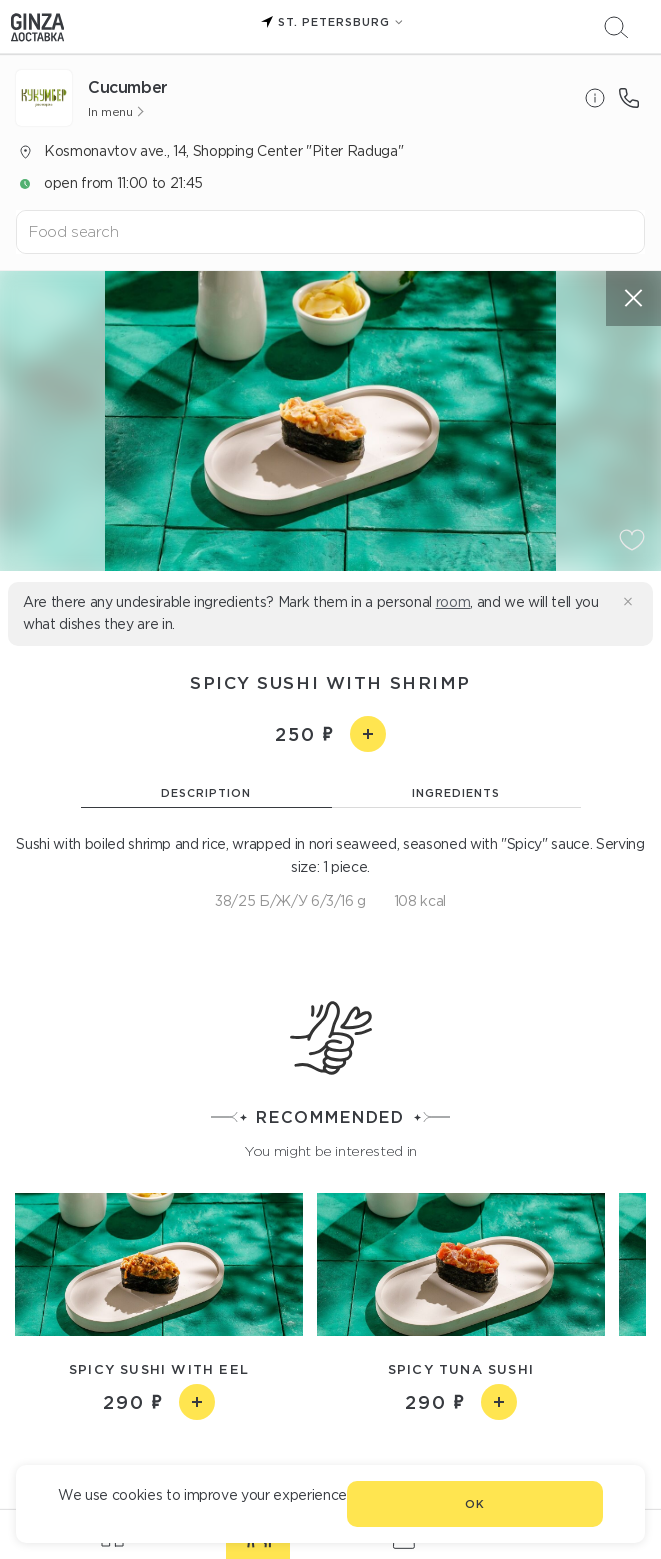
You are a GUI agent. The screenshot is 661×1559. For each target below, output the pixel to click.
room (453, 602)
